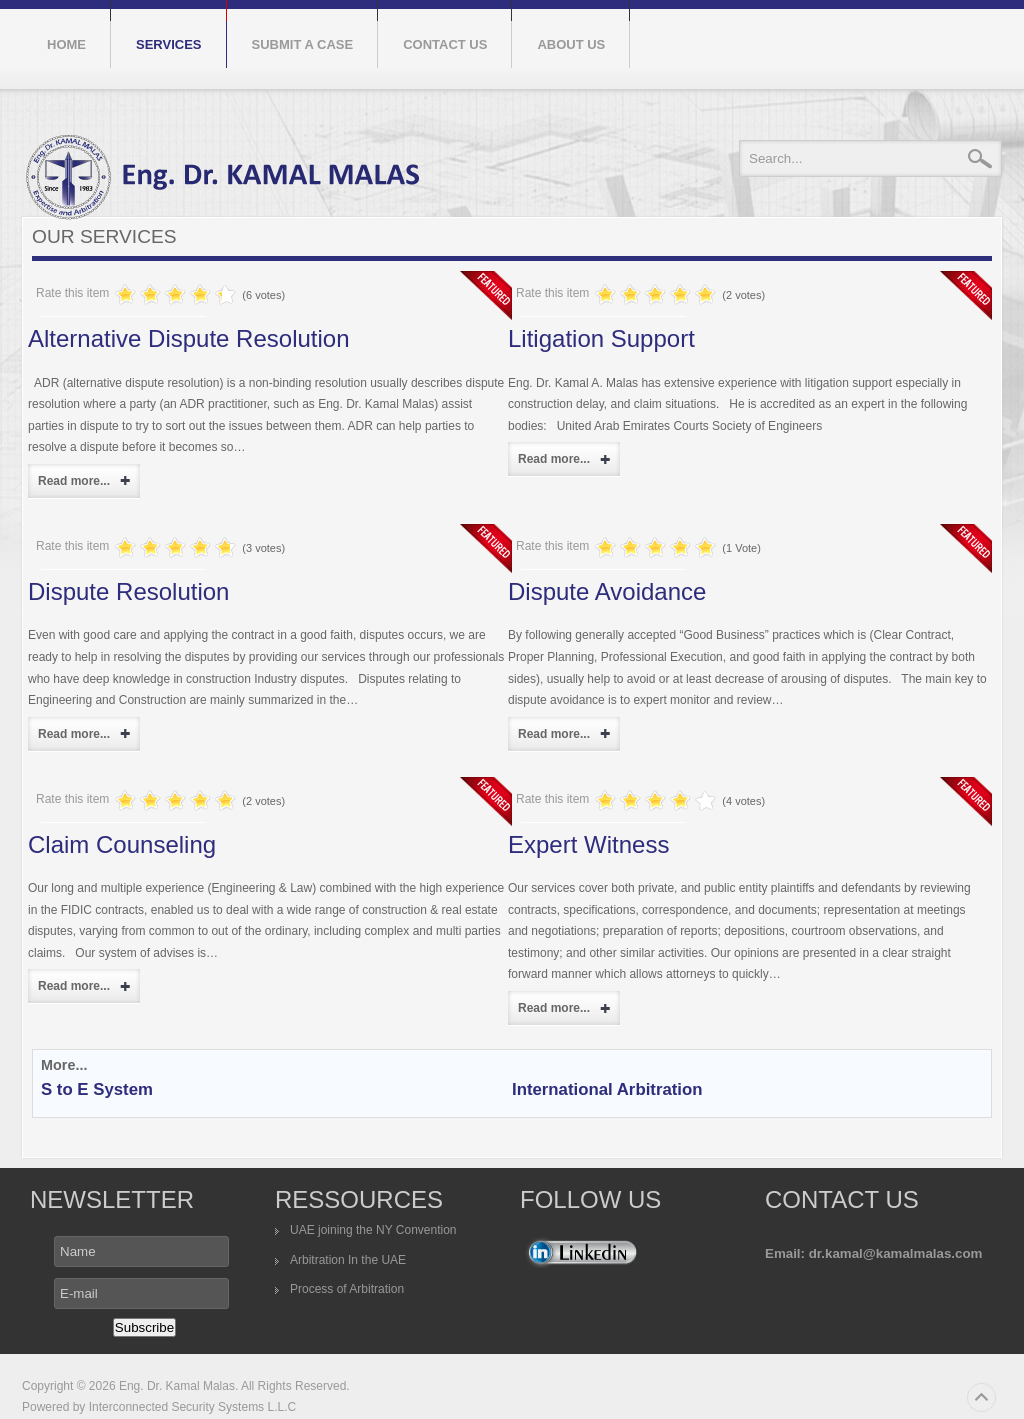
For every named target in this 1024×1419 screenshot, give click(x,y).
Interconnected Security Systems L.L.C (190, 1407)
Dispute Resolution (128, 591)
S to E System (97, 1089)
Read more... (74, 481)
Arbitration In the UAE (348, 1260)
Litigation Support (601, 338)
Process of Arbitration (347, 1289)
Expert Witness (588, 844)
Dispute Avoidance (607, 591)
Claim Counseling (122, 844)
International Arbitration (607, 1089)
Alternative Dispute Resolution (189, 338)
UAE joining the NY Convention (373, 1230)
